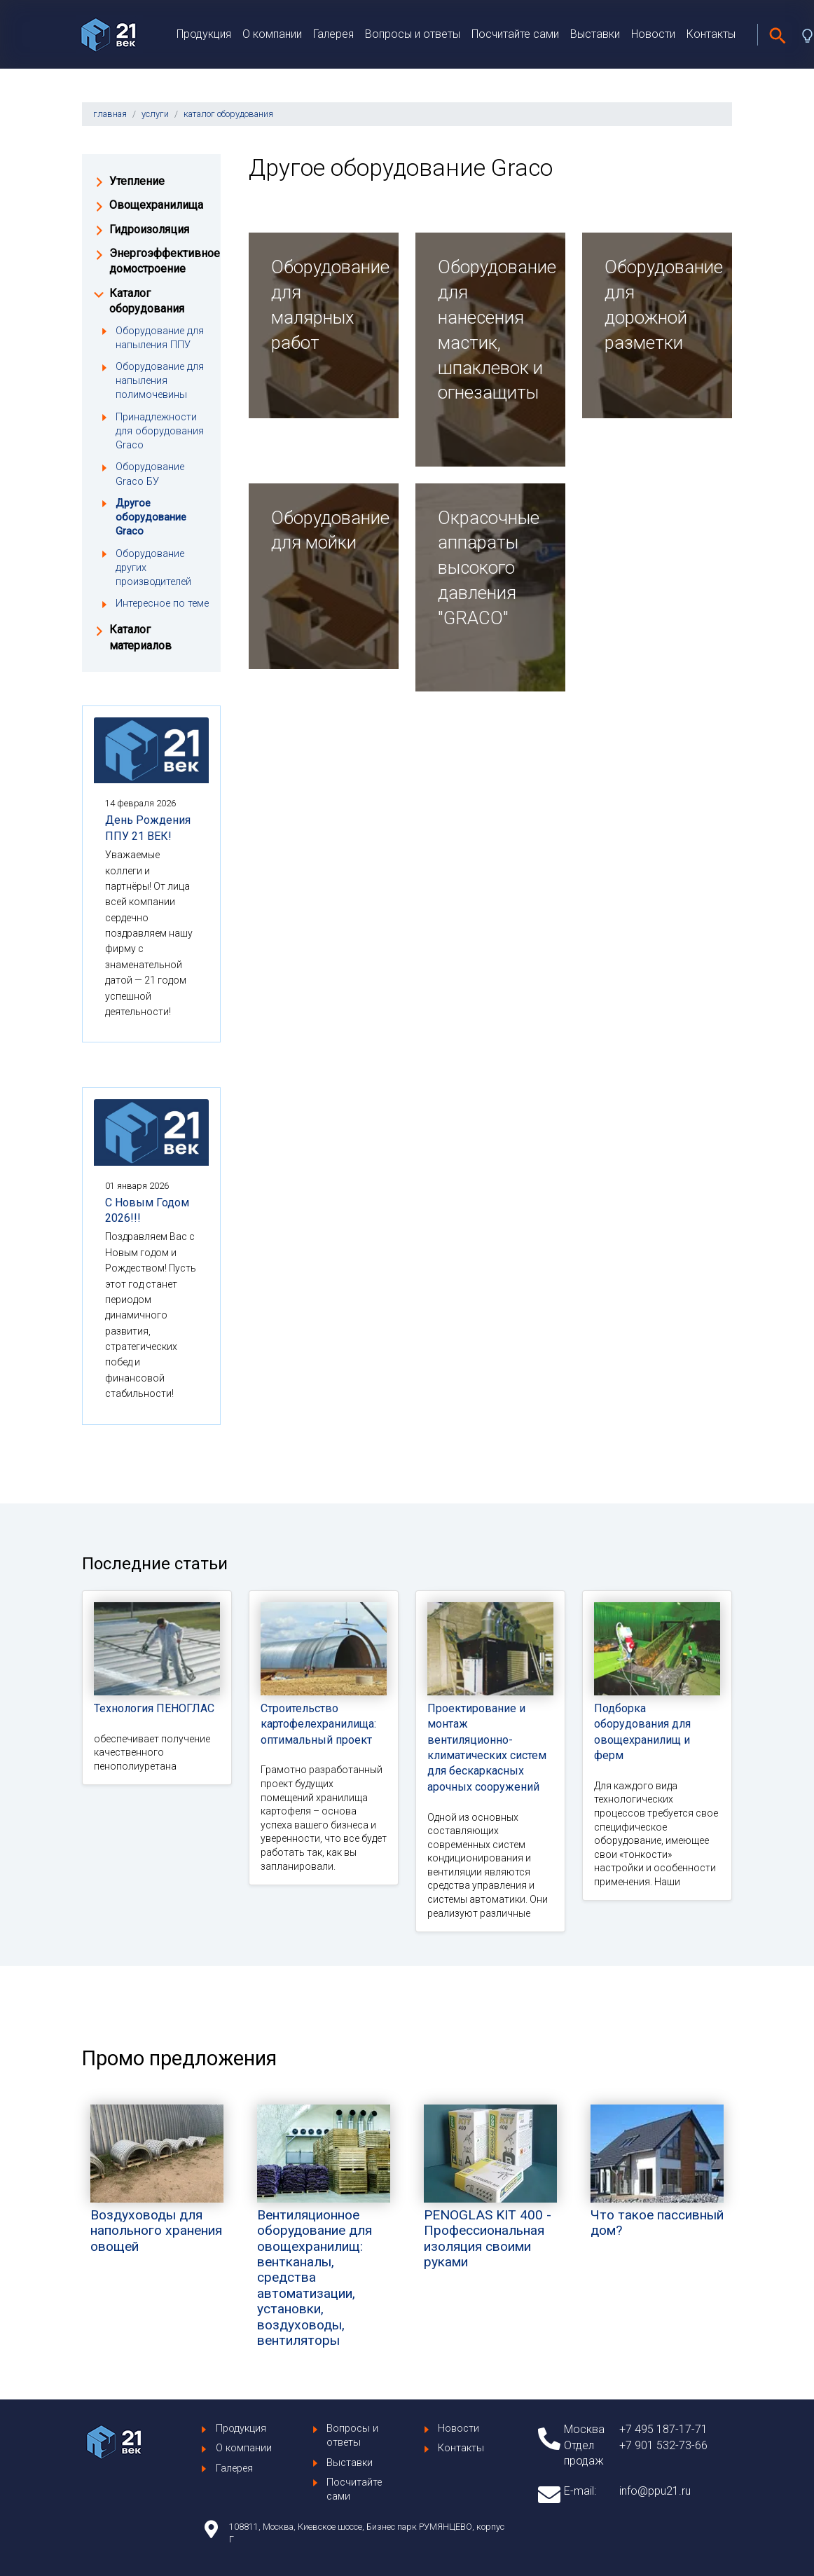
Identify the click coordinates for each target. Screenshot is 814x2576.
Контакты (711, 34)
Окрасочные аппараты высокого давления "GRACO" (488, 567)
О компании (272, 34)
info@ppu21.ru (655, 2491)
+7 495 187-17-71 (663, 2429)
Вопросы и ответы (412, 34)
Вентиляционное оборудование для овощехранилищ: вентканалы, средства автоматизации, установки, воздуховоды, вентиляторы (323, 2247)
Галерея (333, 34)
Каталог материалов (140, 637)
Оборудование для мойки (323, 530)
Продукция (204, 34)
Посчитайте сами (515, 34)
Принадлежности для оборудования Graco (160, 431)
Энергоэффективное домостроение (159, 261)
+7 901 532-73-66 (663, 2445)
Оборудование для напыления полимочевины (160, 381)
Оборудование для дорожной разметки (657, 304)
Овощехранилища (156, 205)
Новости (653, 34)
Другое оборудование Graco (151, 517)
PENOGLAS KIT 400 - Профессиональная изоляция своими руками (490, 2208)
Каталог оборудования (146, 301)
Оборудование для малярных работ (323, 304)
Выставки (595, 34)
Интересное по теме (162, 603)
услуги (155, 114)
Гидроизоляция (149, 229)
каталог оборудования (228, 114)
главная (110, 114)
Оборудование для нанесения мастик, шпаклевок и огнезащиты (490, 329)
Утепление (137, 181)
